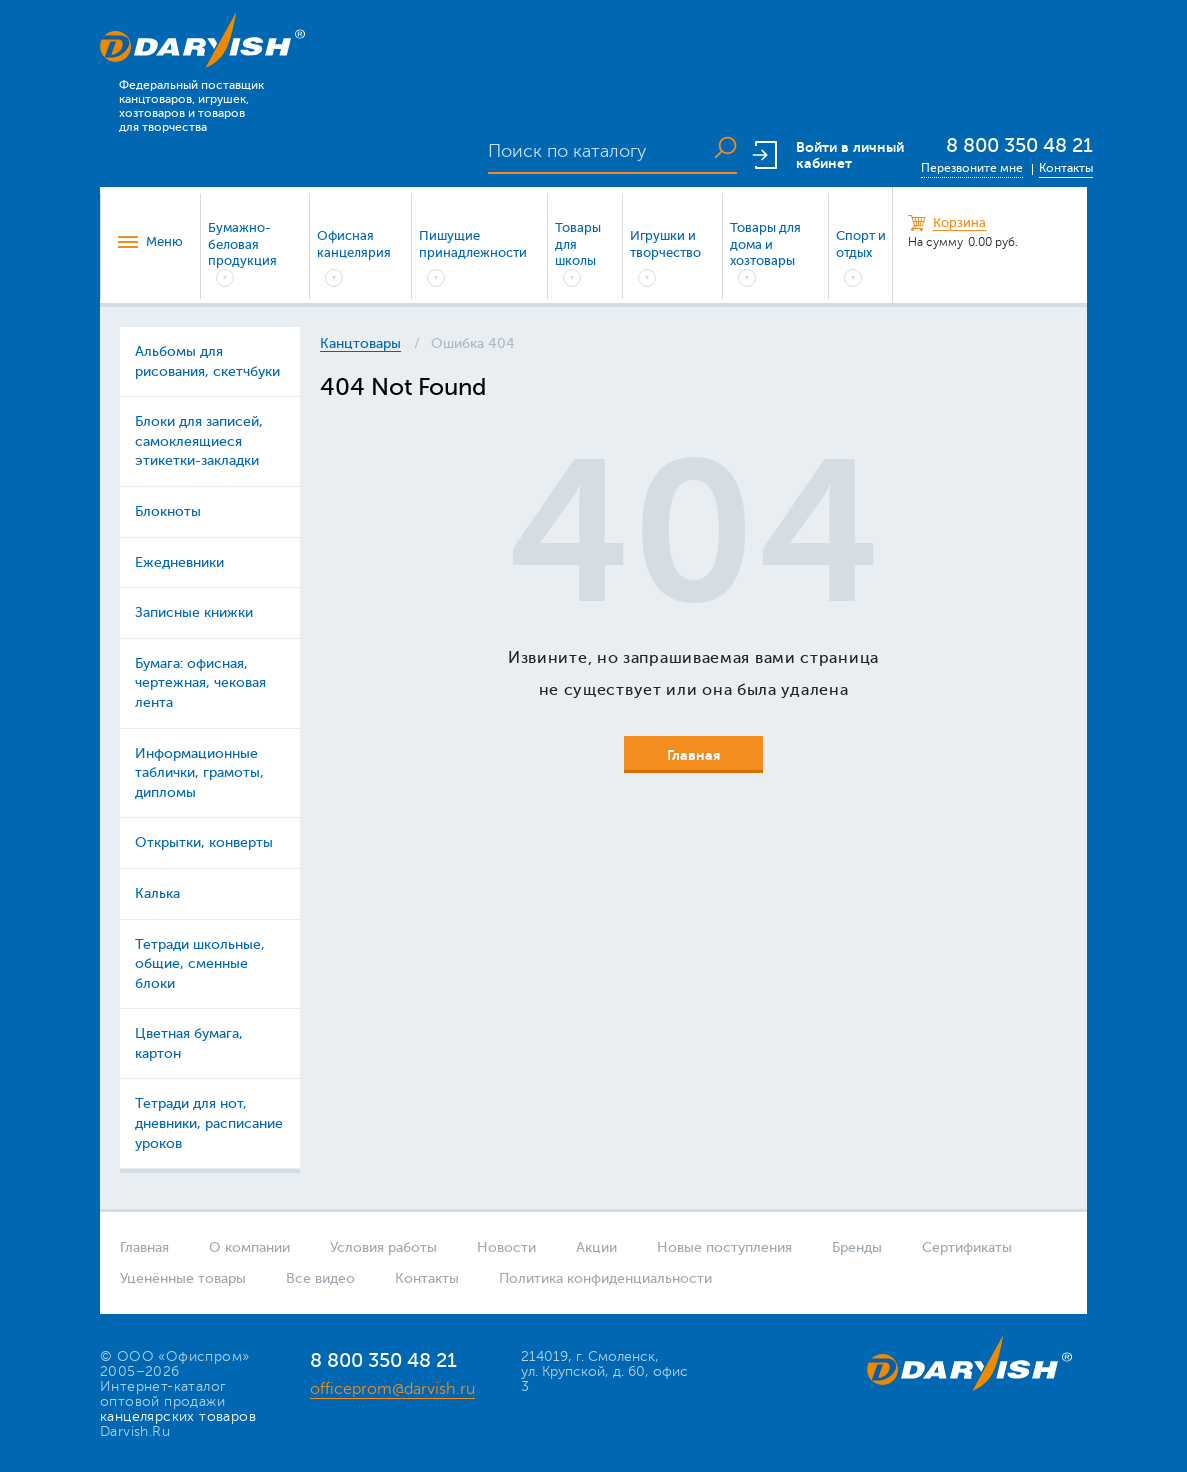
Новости (506, 1247)
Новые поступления (724, 1247)
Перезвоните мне (972, 168)
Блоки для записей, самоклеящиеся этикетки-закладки (199, 441)
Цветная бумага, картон (189, 1043)
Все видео (320, 1278)
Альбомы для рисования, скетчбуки (207, 361)
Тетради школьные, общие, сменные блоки (200, 964)
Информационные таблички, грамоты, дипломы (199, 773)
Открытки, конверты (204, 842)
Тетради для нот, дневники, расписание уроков (209, 1123)
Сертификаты (967, 1247)
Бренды (857, 1247)
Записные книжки (194, 612)
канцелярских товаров (178, 1416)
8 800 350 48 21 (1019, 145)
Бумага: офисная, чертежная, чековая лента (200, 683)
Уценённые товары (183, 1278)
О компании (249, 1247)
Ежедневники (179, 562)
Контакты (1066, 168)
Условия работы (383, 1247)
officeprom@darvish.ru (392, 1389)
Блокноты (168, 511)
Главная (144, 1247)
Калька (157, 893)
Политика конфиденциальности (605, 1278)
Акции (596, 1247)
